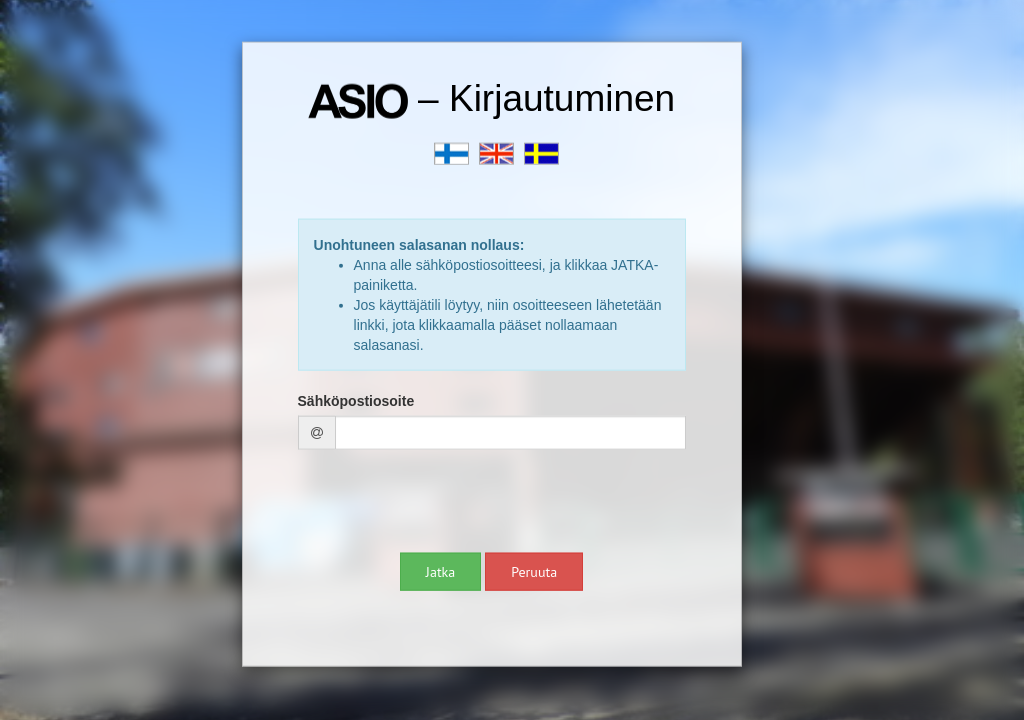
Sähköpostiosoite (356, 400)
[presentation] (450, 503)
